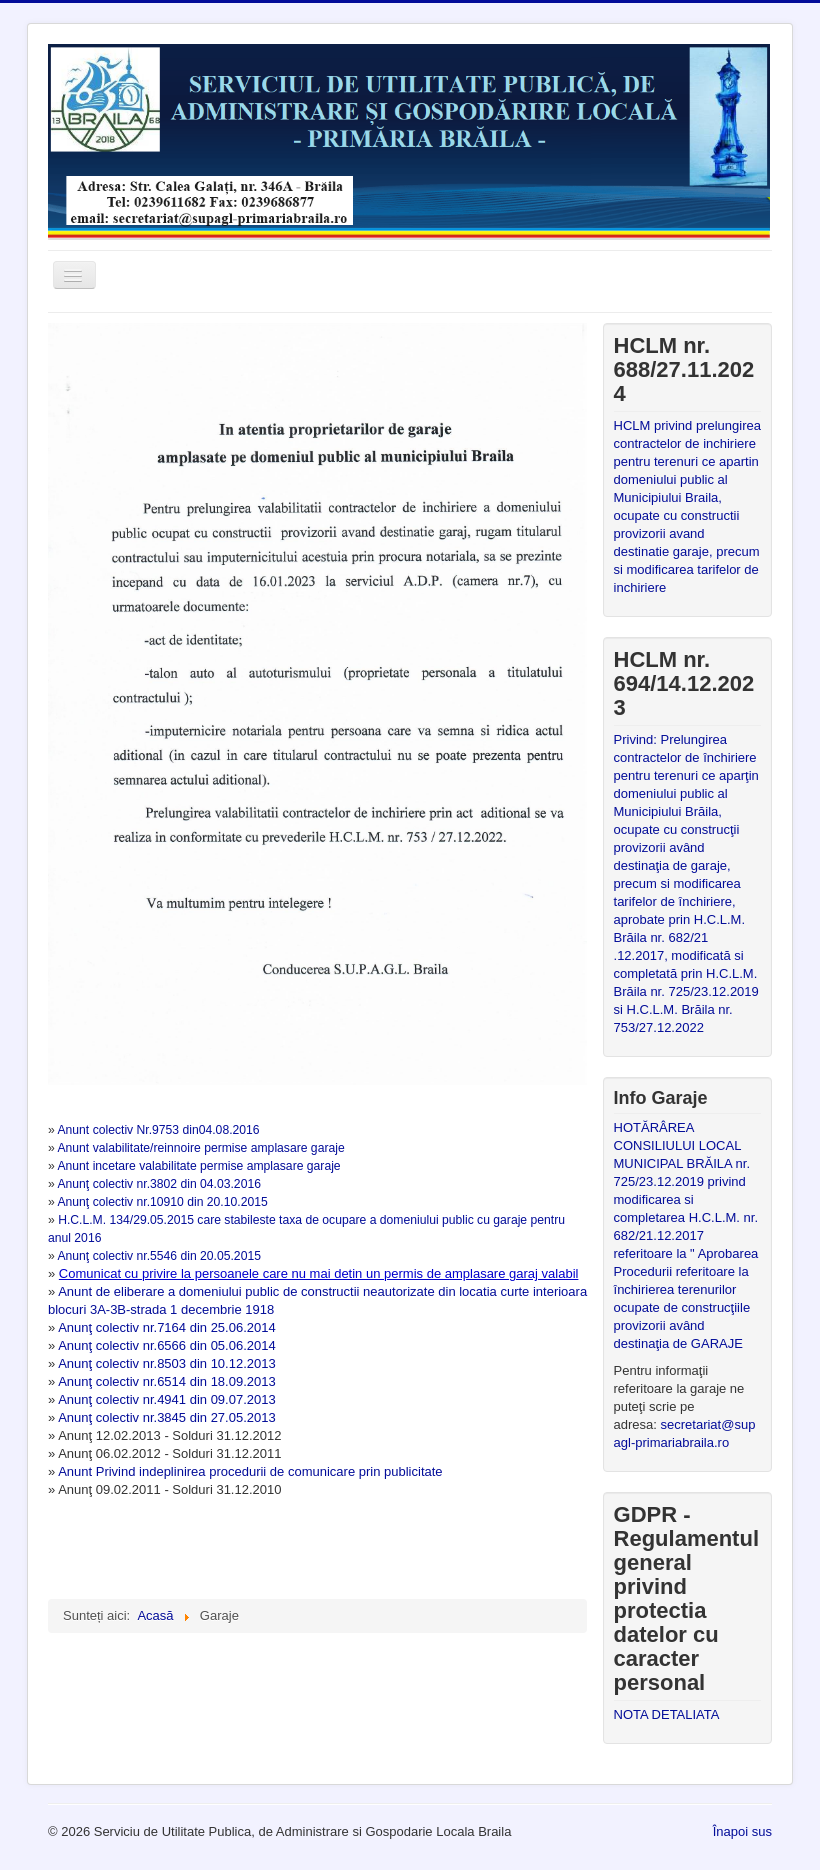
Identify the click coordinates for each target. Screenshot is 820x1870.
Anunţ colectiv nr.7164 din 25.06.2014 (167, 1327)
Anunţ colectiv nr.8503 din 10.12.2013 (167, 1363)
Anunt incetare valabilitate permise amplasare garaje (198, 1166)
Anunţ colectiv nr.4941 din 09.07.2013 (167, 1399)
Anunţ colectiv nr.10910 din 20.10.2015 (162, 1202)
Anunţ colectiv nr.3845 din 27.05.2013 (167, 1417)
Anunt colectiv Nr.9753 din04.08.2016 (158, 1130)
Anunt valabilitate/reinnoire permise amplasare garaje (200, 1148)
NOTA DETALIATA (667, 1714)
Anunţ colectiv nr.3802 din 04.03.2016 (158, 1184)
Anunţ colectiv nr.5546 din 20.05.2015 (158, 1256)
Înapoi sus (742, 1831)
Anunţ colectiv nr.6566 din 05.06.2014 (167, 1345)
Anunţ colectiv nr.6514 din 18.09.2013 (167, 1381)
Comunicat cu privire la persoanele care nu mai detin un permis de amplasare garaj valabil (319, 1273)
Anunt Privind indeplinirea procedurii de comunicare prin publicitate (248, 1471)
